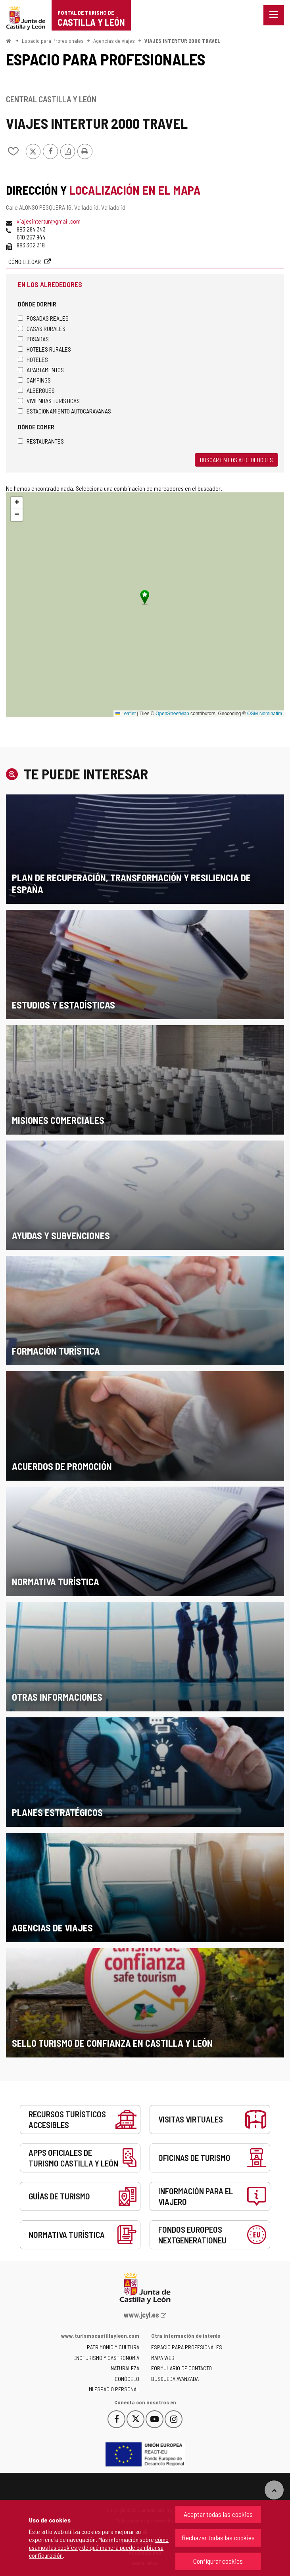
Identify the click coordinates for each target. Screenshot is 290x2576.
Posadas (33, 339)
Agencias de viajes (114, 40)
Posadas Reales (43, 318)
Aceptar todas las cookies (218, 2514)
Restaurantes (41, 441)
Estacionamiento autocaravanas (64, 411)
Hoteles (33, 359)
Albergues (36, 390)
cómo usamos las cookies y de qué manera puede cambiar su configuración (99, 2547)
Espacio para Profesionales (53, 40)
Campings (34, 380)
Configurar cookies (218, 2561)
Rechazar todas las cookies (218, 2537)
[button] (17, 503)
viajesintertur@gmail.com (49, 221)
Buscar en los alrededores (236, 459)
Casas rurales (41, 328)
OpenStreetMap (172, 713)
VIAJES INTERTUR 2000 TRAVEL (182, 40)
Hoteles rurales (44, 349)
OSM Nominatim (264, 713)
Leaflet (125, 713)
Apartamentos (41, 369)
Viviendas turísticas (49, 400)
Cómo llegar (25, 261)
